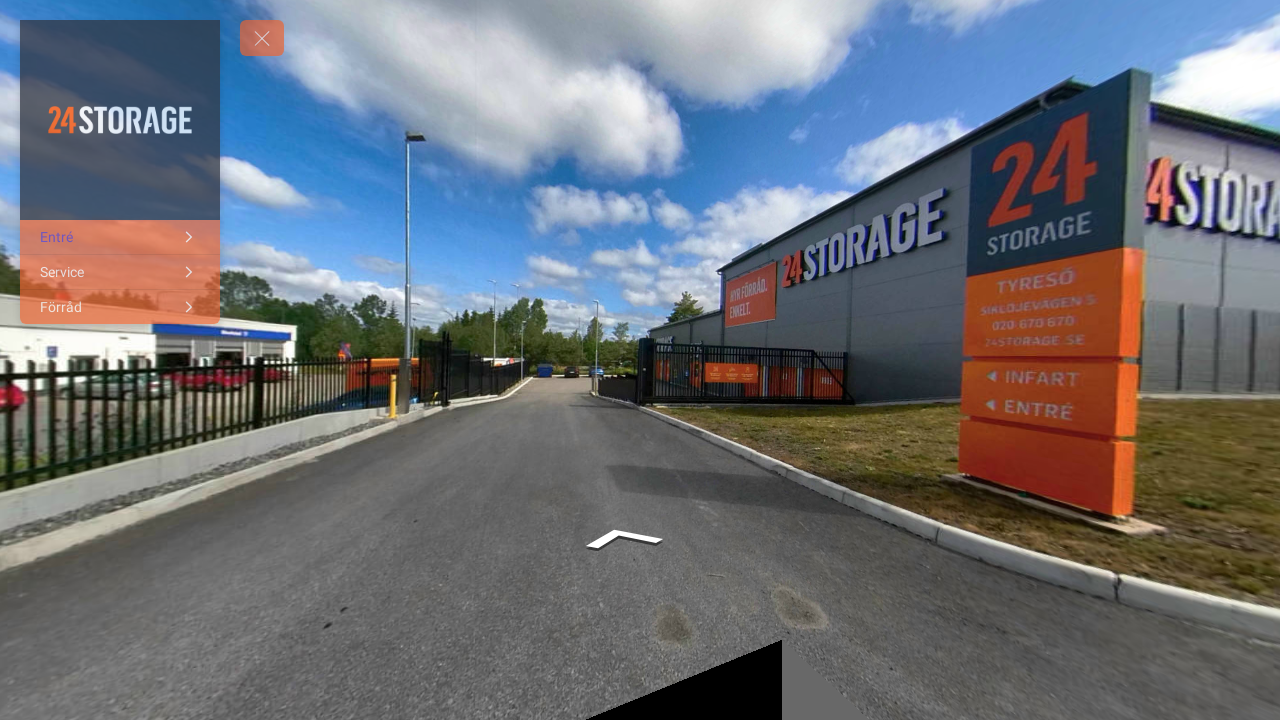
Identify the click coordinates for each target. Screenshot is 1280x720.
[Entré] (120, 237)
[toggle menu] (262, 38)
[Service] (120, 272)
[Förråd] (120, 307)
